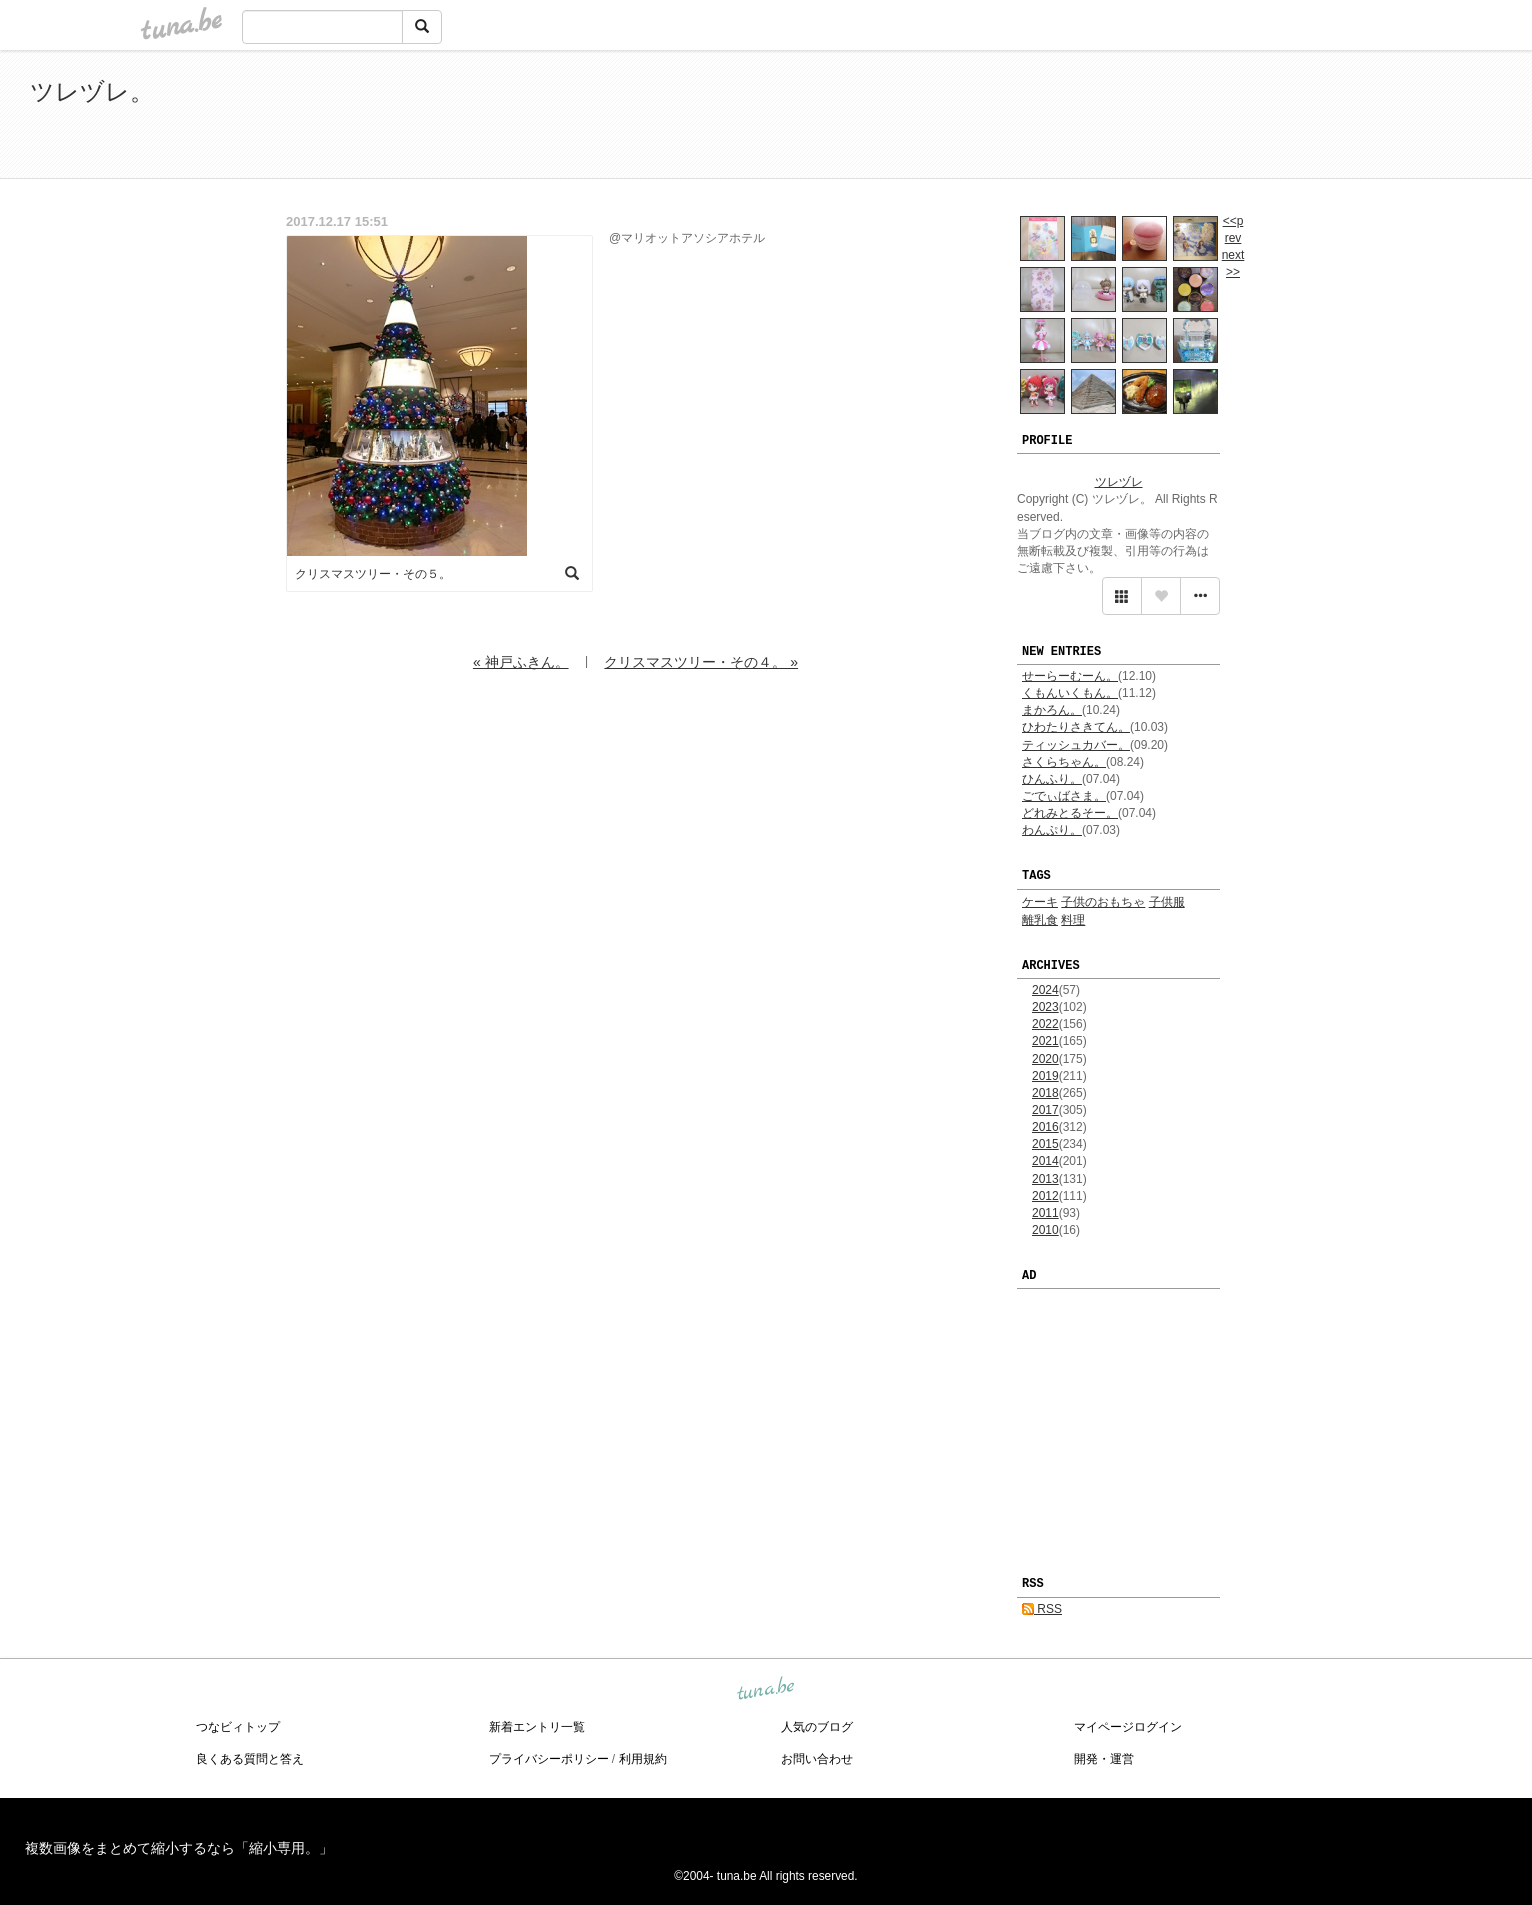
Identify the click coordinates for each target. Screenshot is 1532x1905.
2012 (1045, 1196)
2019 (1045, 1076)
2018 (1045, 1093)
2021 (1045, 1041)
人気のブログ (817, 1727)
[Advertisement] (1272, 118)
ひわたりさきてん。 (1076, 727)
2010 (1045, 1230)
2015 (1045, 1144)
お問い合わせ (817, 1759)
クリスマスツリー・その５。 (373, 574)
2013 (1045, 1179)
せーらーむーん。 (1070, 676)
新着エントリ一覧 (537, 1727)
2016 (1045, 1127)
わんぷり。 (1052, 830)
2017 (1045, 1110)
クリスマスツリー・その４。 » (701, 662)
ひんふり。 (1052, 779)
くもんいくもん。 (1070, 693)
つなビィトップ (238, 1727)
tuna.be (765, 1689)
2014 (1045, 1161)
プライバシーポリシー (549, 1759)
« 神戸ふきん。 (521, 662)
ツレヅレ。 (92, 91)
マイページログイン (1128, 1727)
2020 (1045, 1059)
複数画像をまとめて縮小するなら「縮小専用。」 (179, 1848)
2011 (1045, 1213)
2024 (1045, 990)
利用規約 (643, 1759)
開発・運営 (1104, 1759)
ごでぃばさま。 (1064, 796)
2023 (1045, 1007)
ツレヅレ (1119, 482)
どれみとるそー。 (1070, 813)
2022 (1045, 1024)
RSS (1042, 1609)
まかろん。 (1052, 710)
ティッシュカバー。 (1076, 745)
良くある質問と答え (250, 1759)
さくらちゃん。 (1064, 762)
